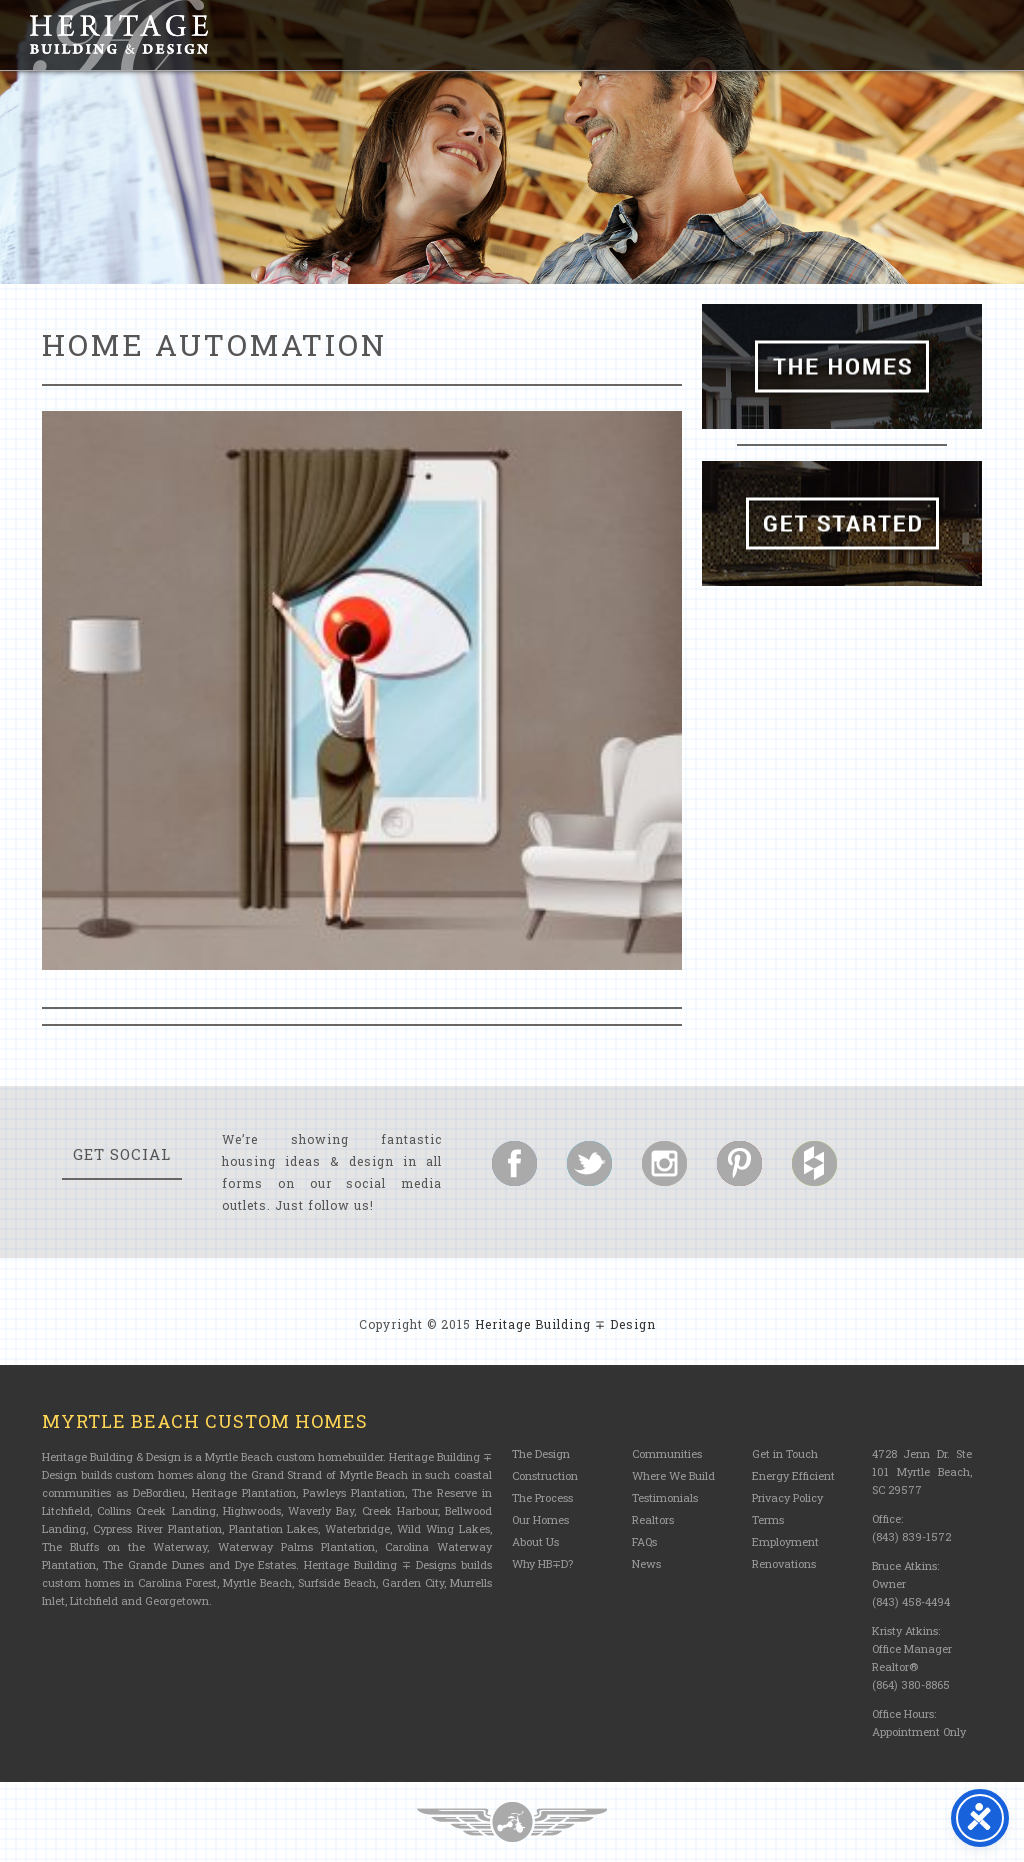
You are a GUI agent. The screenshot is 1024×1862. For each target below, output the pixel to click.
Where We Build (673, 1475)
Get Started (842, 523)
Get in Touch (785, 1453)
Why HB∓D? (542, 1563)
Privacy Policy (787, 1497)
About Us (535, 1541)
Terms (768, 1519)
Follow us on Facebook (514, 1163)
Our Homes (540, 1519)
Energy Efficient (793, 1475)
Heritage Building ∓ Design (565, 1324)
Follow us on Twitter (589, 1163)
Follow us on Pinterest (739, 1163)
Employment (785, 1541)
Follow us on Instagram (664, 1163)
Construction (545, 1475)
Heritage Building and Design (119, 35)
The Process (542, 1497)
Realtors (653, 1519)
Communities (667, 1453)
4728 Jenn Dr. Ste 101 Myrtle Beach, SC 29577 (922, 1471)
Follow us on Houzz (814, 1163)
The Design (541, 1453)
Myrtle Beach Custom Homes (205, 1421)
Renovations (784, 1563)
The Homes (842, 366)
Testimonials (665, 1497)
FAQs (644, 1541)
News (646, 1563)
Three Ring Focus (512, 1822)
